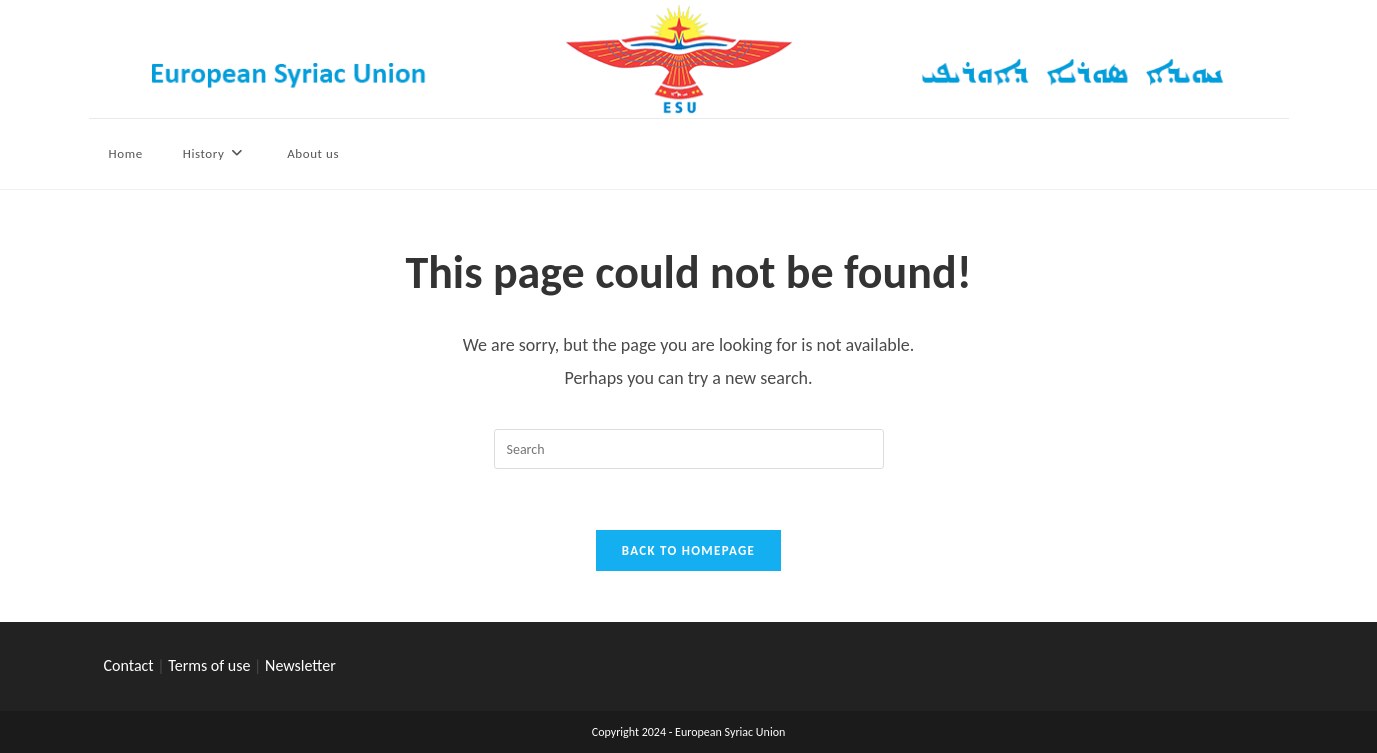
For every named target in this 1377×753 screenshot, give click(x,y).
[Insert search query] (689, 449)
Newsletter (300, 665)
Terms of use (209, 665)
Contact (129, 665)
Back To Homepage (689, 550)
